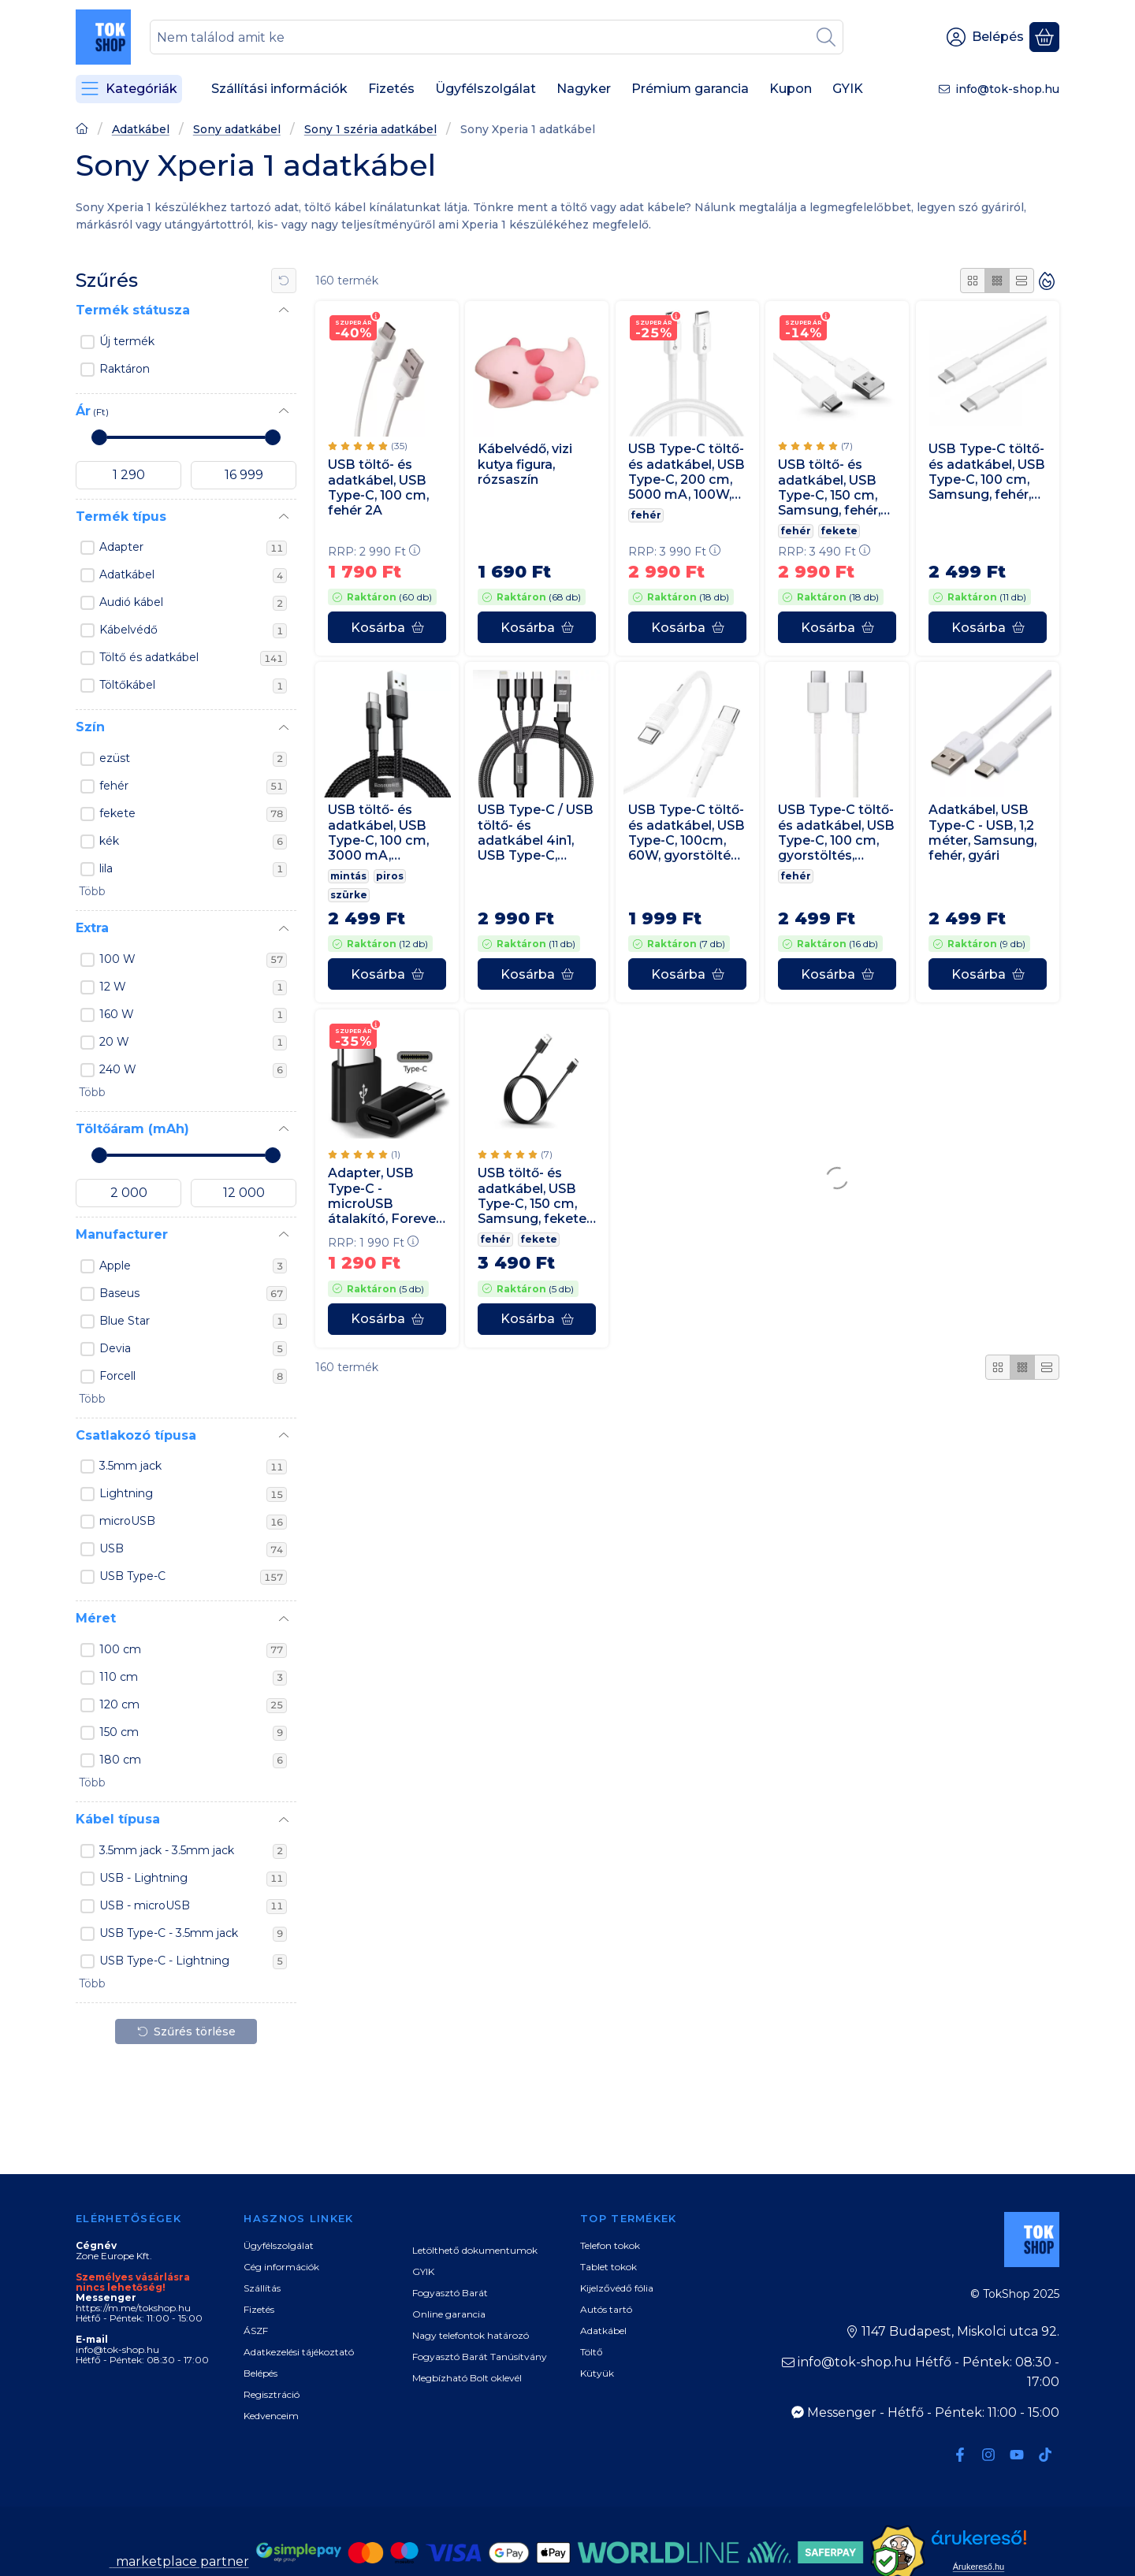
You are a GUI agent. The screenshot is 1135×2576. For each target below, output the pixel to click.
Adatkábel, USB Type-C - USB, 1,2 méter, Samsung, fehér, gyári (982, 833)
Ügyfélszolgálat (279, 2245)
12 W (193, 987)
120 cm (193, 1705)
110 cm (193, 1678)
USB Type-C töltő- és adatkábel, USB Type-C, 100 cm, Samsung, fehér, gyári (986, 471)
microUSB (193, 1522)
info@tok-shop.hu (1007, 89)
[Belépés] (985, 37)
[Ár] (283, 411)
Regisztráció (272, 2394)
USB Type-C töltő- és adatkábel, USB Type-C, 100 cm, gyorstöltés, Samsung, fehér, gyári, (836, 833)
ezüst (193, 759)
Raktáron (124, 369)
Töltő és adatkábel (193, 658)
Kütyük (597, 2373)
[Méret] (283, 1619)
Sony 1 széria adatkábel (370, 129)
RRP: (374, 552)
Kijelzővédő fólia (616, 2288)
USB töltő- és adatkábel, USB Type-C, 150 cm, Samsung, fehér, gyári (829, 488)
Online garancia (449, 2314)
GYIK (423, 2271)
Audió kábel (193, 603)
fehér (193, 786)
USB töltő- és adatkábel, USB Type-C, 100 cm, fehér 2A (378, 487)
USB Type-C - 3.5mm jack (193, 1934)
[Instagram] (988, 2454)
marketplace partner (181, 2561)
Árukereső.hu (978, 2566)
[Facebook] (960, 2454)
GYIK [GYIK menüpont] (847, 88)
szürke (348, 895)
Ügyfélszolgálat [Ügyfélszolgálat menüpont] (485, 88)
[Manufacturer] (283, 1234)
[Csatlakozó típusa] (283, 1435)
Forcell (193, 1377)
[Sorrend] (1046, 280)
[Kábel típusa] (283, 1820)
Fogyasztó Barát (450, 2293)
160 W (193, 1015)
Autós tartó (606, 2309)
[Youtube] (1017, 2454)
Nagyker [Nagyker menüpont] (583, 88)
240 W (193, 1070)
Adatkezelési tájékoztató (299, 2352)
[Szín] (283, 728)
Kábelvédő (193, 630)
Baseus (193, 1294)
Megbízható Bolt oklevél (467, 2378)
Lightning (193, 1494)
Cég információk (281, 2267)
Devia (193, 1349)
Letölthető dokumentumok (475, 2250)
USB (193, 1549)
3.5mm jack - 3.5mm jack (193, 1851)
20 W (193, 1042)
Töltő (591, 2352)
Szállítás (262, 2288)
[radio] (972, 280)
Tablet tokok (608, 2267)
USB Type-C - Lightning (193, 1961)
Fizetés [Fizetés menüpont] (391, 88)
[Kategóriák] (129, 89)
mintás (348, 877)
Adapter (193, 548)
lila (193, 869)
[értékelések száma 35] (367, 446)
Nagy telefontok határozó (470, 2335)
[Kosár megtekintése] (1044, 37)
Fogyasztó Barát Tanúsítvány (479, 2356)
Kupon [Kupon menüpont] (790, 88)
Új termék (126, 341)
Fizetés (259, 2309)
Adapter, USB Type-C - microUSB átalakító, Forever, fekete (385, 1195)
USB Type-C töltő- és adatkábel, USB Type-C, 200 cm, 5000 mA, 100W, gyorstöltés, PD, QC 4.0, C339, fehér (686, 471)
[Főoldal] (82, 130)
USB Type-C (193, 1577)
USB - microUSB (193, 1906)
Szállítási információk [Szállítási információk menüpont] (279, 88)
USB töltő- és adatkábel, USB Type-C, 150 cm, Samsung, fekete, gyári (533, 1195)
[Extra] (283, 929)
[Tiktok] (1045, 2454)
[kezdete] (128, 475)
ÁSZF (256, 2330)
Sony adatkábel (237, 129)
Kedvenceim (271, 2416)
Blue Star (193, 1321)
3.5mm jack (193, 1466)
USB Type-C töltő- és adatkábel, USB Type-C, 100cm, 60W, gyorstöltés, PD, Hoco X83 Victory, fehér (686, 833)
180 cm (193, 1760)
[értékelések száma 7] (815, 447)
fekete (193, 814)
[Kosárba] (387, 627)
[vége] (243, 475)
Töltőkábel (193, 685)
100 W (193, 960)
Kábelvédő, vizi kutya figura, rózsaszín (525, 464)
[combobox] (496, 37)
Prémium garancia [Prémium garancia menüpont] (690, 88)
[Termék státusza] (283, 310)
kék (193, 841)
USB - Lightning (193, 1878)
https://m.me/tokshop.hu (133, 2308)
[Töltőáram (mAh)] (283, 1129)
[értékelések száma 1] (364, 1154)
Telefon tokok (610, 2245)
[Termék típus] (283, 517)
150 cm (193, 1733)
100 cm (193, 1650)
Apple (193, 1266)
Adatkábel (140, 129)
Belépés (260, 2373)
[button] (91, 892)
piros (390, 877)
